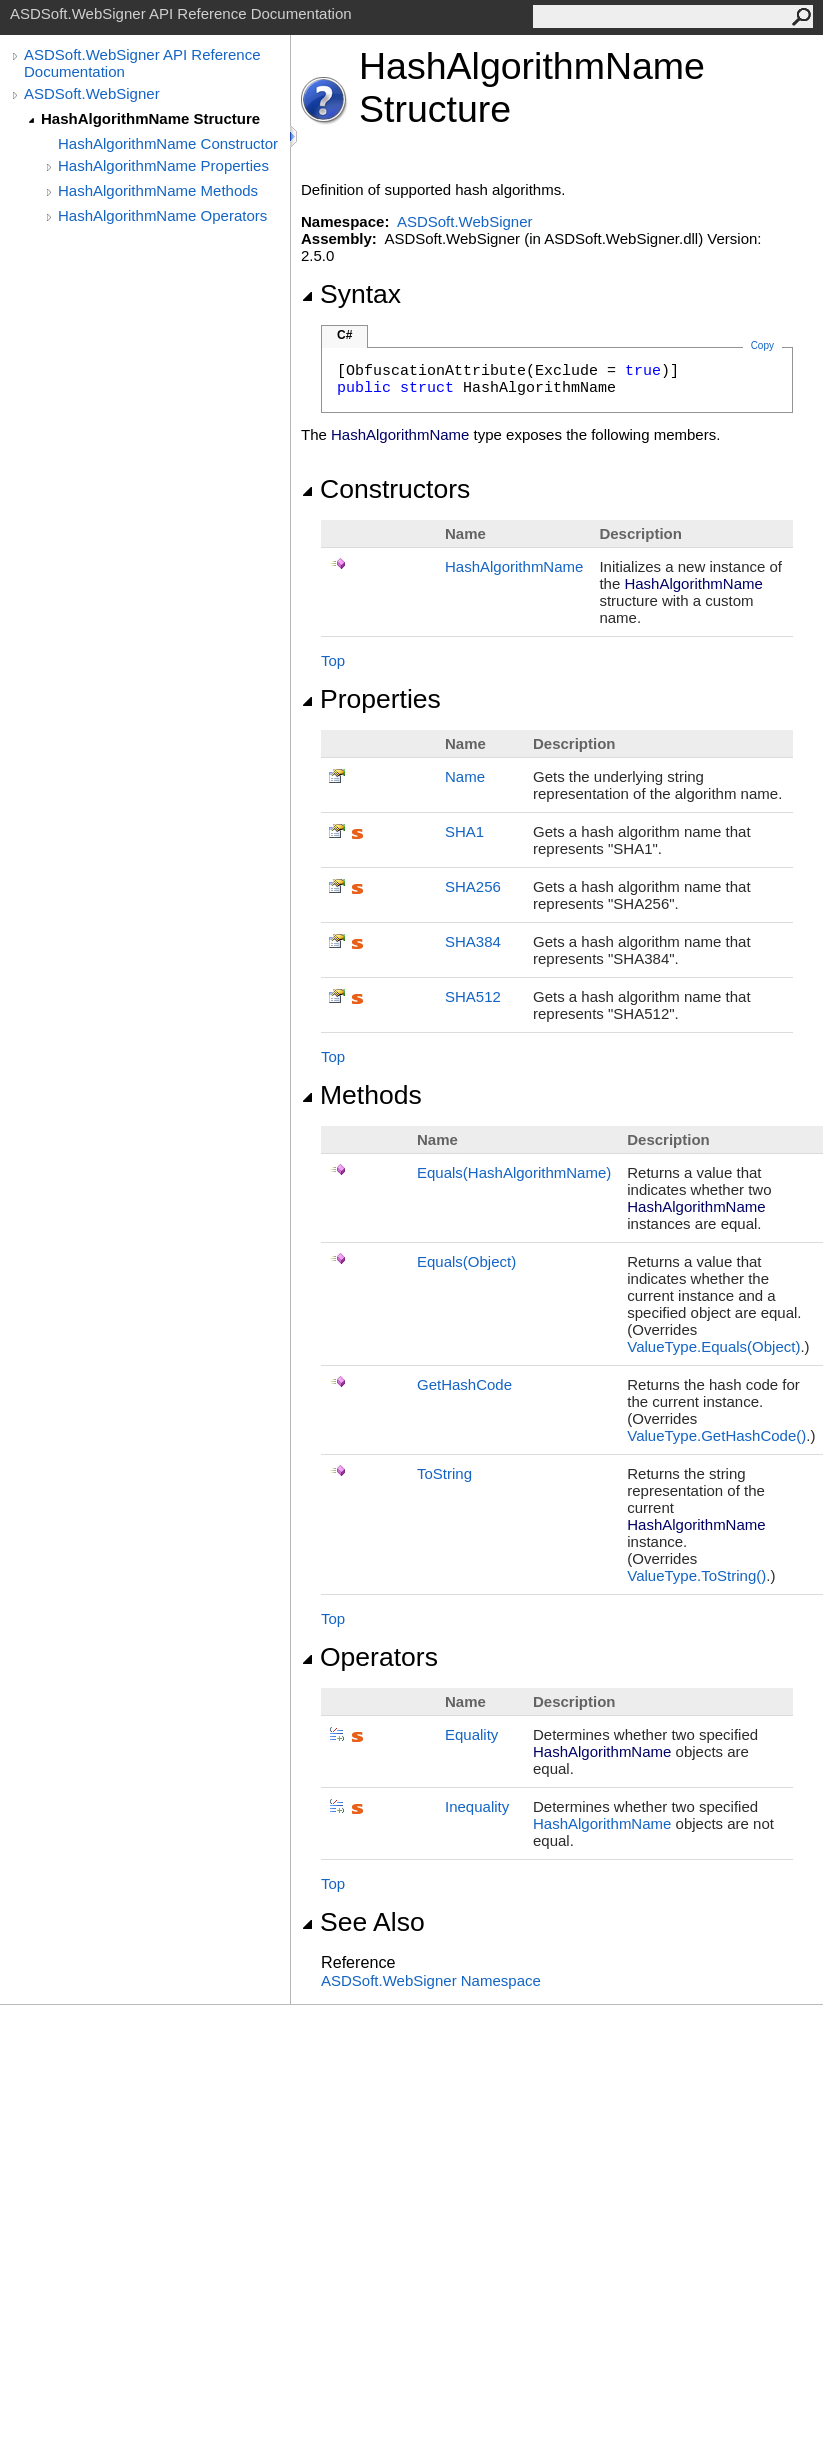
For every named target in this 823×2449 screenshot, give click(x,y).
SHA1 (464, 831)
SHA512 (473, 996)
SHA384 (473, 941)
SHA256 (473, 886)
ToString (444, 1473)
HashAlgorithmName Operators (162, 215)
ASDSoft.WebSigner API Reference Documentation (142, 63)
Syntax (351, 294)
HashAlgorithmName (514, 566)
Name (465, 776)
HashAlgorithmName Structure (150, 118)
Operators (369, 1657)
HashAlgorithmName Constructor (168, 143)
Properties (371, 699)
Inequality (477, 1806)
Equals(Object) (466, 1261)
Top (333, 660)
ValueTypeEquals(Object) (713, 1346)
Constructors (385, 489)
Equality (471, 1734)
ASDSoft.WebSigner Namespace (431, 1980)
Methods (361, 1095)
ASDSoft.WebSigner (92, 93)
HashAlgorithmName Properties (163, 165)
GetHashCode (464, 1384)
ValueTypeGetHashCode (716, 1435)
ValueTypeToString (696, 1575)
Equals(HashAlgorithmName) (514, 1172)
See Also (363, 1922)
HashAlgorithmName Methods (158, 190)
